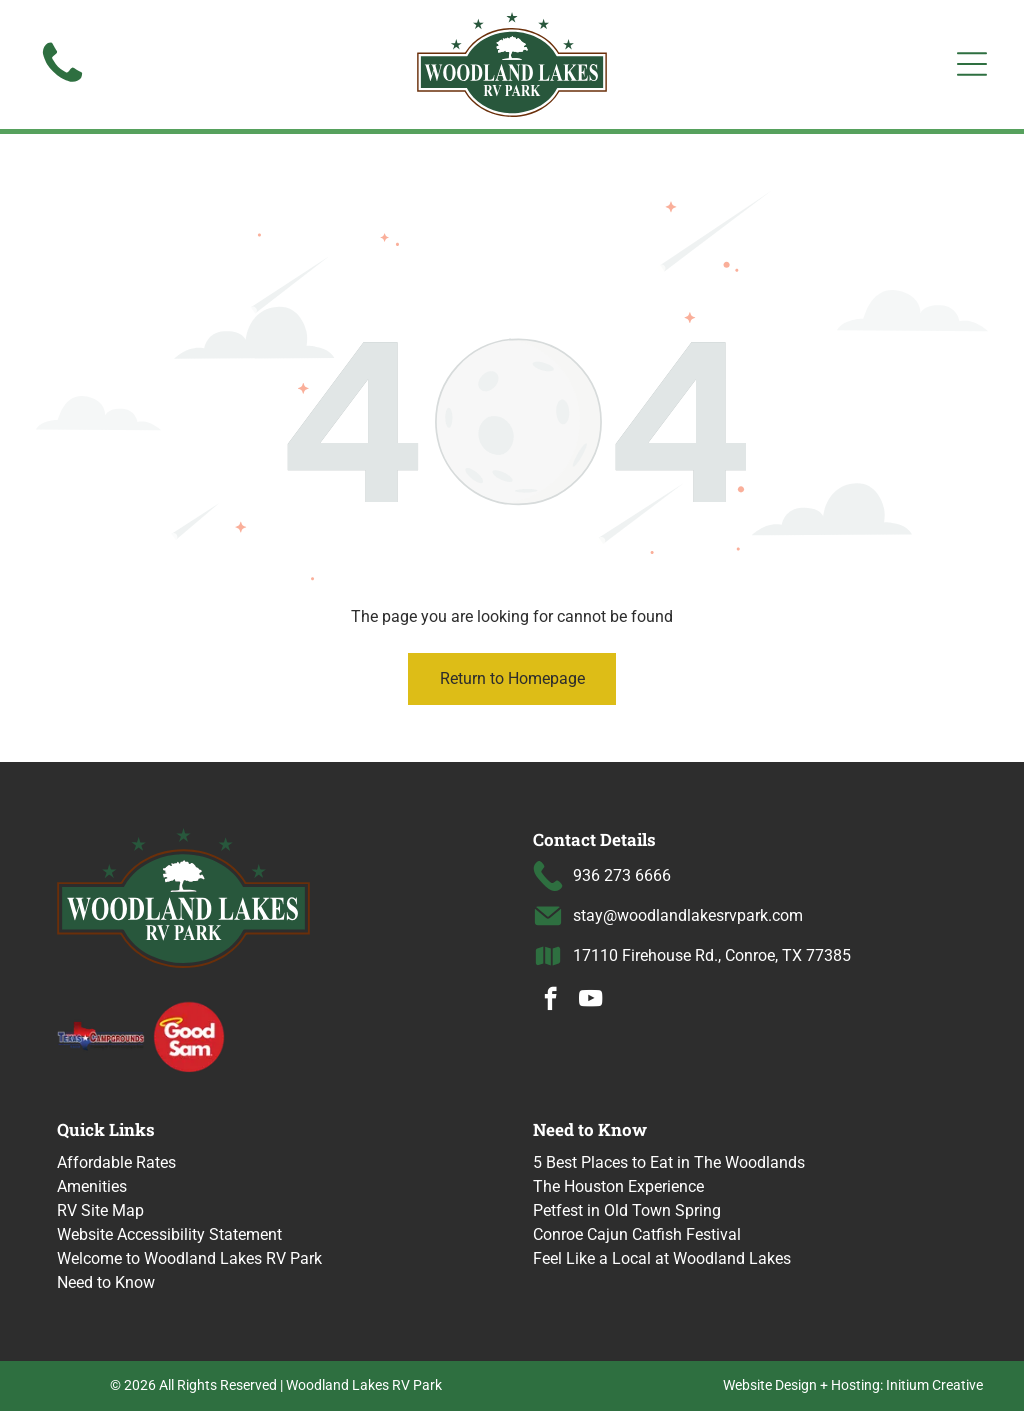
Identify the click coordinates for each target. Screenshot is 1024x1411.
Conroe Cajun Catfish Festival (637, 1234)
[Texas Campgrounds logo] (101, 1036)
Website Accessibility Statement (169, 1234)
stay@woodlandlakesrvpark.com (688, 915)
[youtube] (590, 1001)
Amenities (92, 1186)
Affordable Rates (116, 1162)
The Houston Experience (618, 1186)
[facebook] (550, 1001)
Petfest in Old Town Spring (627, 1210)
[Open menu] (972, 64)
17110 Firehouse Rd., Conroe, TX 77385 (712, 955)
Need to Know (106, 1282)
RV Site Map (100, 1210)
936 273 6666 (622, 875)
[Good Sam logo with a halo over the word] (189, 1036)
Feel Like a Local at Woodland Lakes (662, 1258)
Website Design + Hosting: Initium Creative (853, 1385)
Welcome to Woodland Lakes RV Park (189, 1258)
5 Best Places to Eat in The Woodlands (669, 1162)
